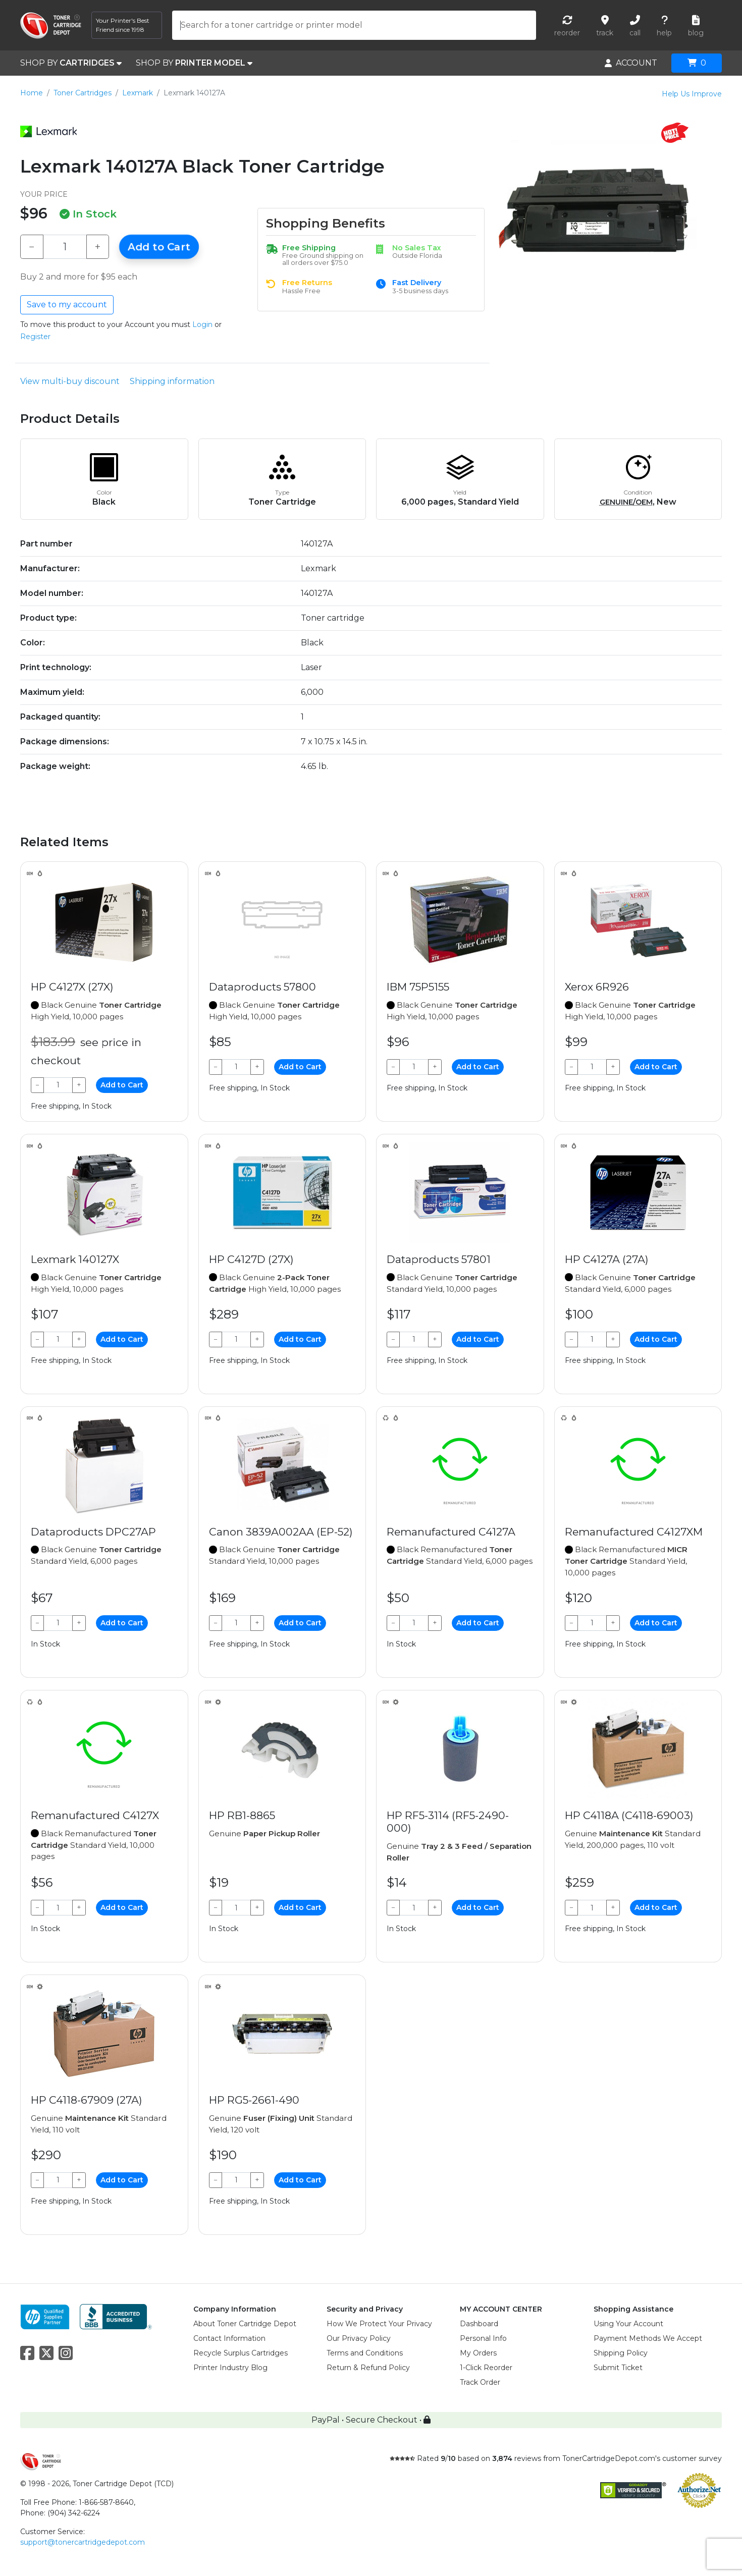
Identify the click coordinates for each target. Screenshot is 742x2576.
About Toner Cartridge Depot (244, 2323)
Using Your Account (628, 2323)
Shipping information (172, 381)
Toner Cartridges (83, 92)
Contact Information (229, 2338)
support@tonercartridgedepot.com (82, 2542)
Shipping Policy (621, 2353)
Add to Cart (159, 247)
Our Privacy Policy (359, 2338)
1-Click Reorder (486, 2367)
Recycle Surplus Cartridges (240, 2353)
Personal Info (483, 2338)
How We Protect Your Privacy (379, 2323)
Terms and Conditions (365, 2353)
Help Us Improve (692, 93)
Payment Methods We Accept (648, 2338)
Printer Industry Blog (230, 2367)
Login (202, 324)
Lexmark (137, 92)
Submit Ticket (618, 2367)
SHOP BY (71, 63)
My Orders (478, 2353)
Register (35, 336)
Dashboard (479, 2323)
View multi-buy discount (70, 381)
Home (31, 92)
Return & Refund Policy (368, 2367)
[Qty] (65, 247)
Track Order (480, 2382)
